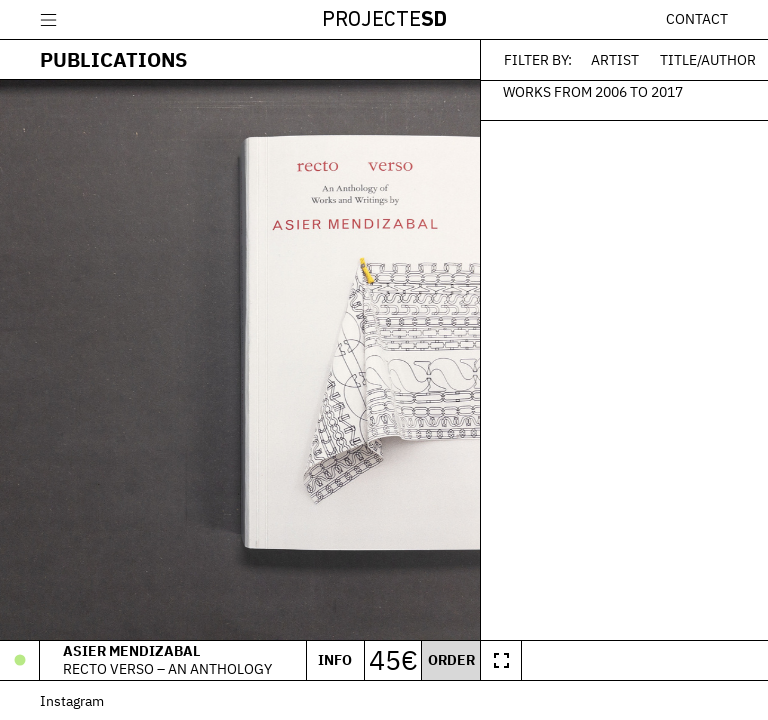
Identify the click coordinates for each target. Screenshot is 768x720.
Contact (697, 19)
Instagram (72, 700)
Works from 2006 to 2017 (593, 91)
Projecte (384, 20)
